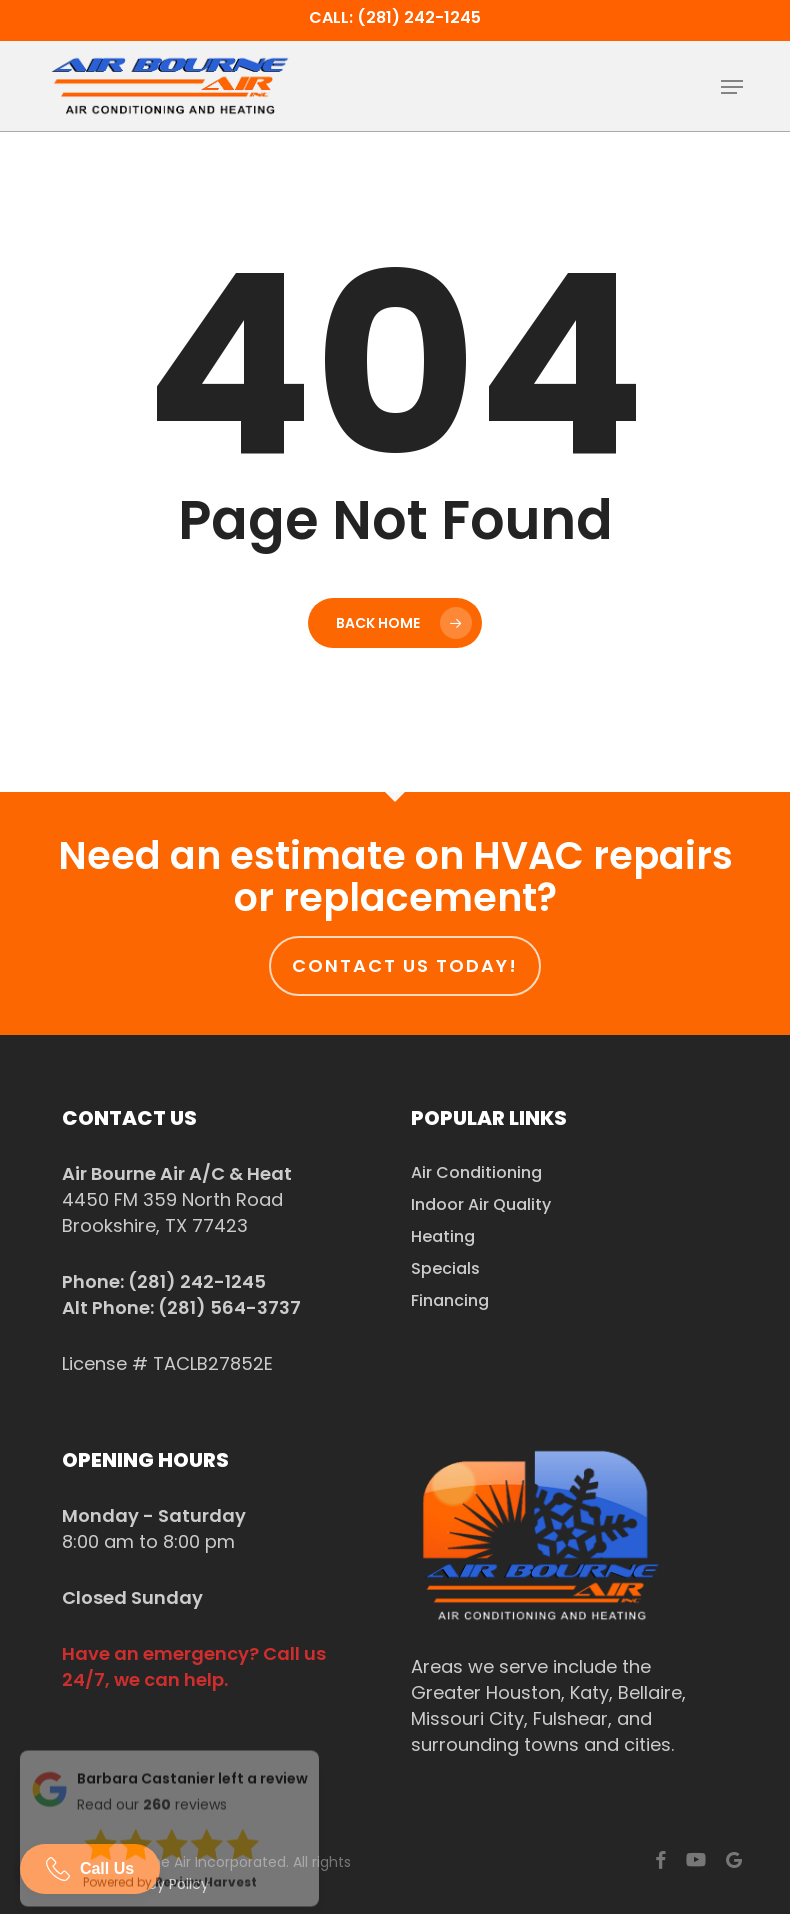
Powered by (170, 1873)
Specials (445, 1268)
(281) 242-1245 (197, 1281)
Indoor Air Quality (481, 1204)
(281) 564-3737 (229, 1307)
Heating (443, 1236)
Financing (450, 1300)
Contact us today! (405, 965)
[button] (732, 87)
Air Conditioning (476, 1172)
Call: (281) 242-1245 (395, 17)
